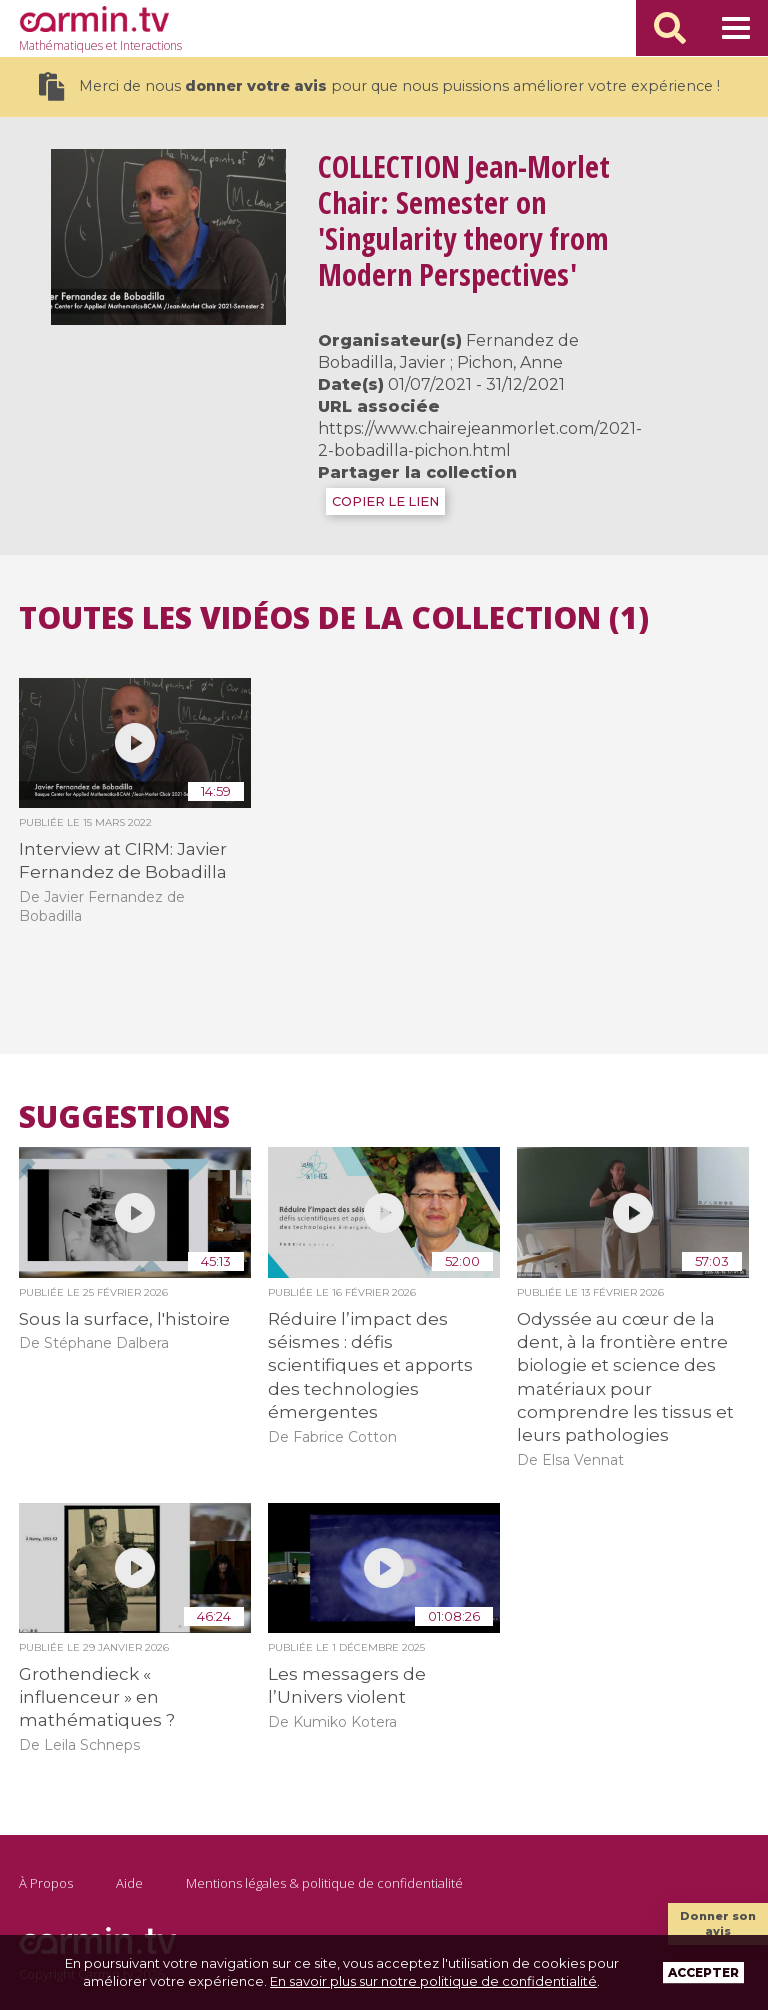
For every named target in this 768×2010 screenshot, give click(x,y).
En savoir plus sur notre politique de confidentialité (433, 1981)
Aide (129, 1883)
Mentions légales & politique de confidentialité (324, 1883)
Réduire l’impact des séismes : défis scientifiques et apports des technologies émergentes (370, 1366)
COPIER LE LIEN (385, 501)
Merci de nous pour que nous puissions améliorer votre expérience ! (379, 86)
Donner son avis (718, 1923)
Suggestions (124, 1117)
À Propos (46, 1883)
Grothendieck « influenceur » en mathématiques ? (97, 1697)
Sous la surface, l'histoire (124, 1319)
